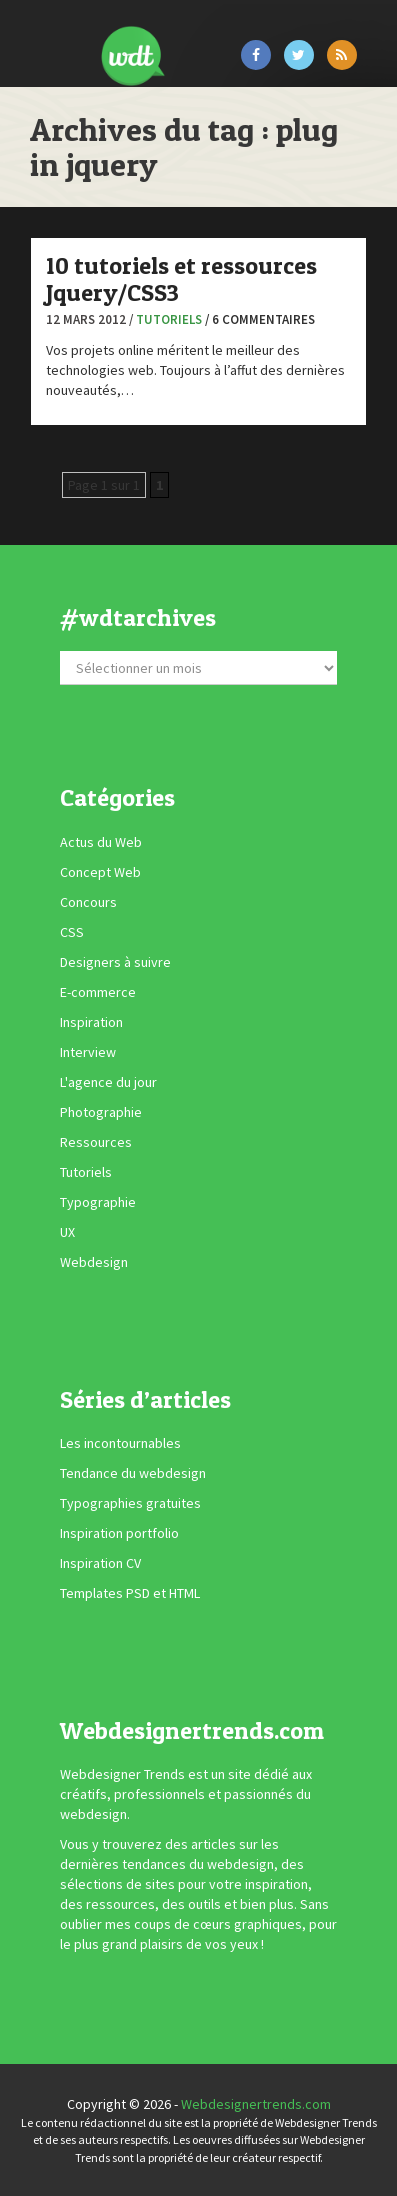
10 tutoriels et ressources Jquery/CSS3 (181, 278)
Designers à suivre (115, 962)
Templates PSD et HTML (130, 1593)
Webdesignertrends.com (256, 2104)
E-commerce (98, 992)
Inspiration (91, 1022)
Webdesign (94, 1262)
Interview (88, 1052)
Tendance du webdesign (133, 1473)
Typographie (98, 1202)
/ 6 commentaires (260, 319)
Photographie (101, 1112)
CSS (72, 932)
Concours (88, 902)
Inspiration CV (100, 1563)
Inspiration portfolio (119, 1533)
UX (67, 1232)
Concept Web (100, 872)
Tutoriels (169, 319)
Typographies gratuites (130, 1503)
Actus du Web (101, 842)
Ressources (96, 1142)
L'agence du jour (108, 1082)
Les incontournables (120, 1443)
